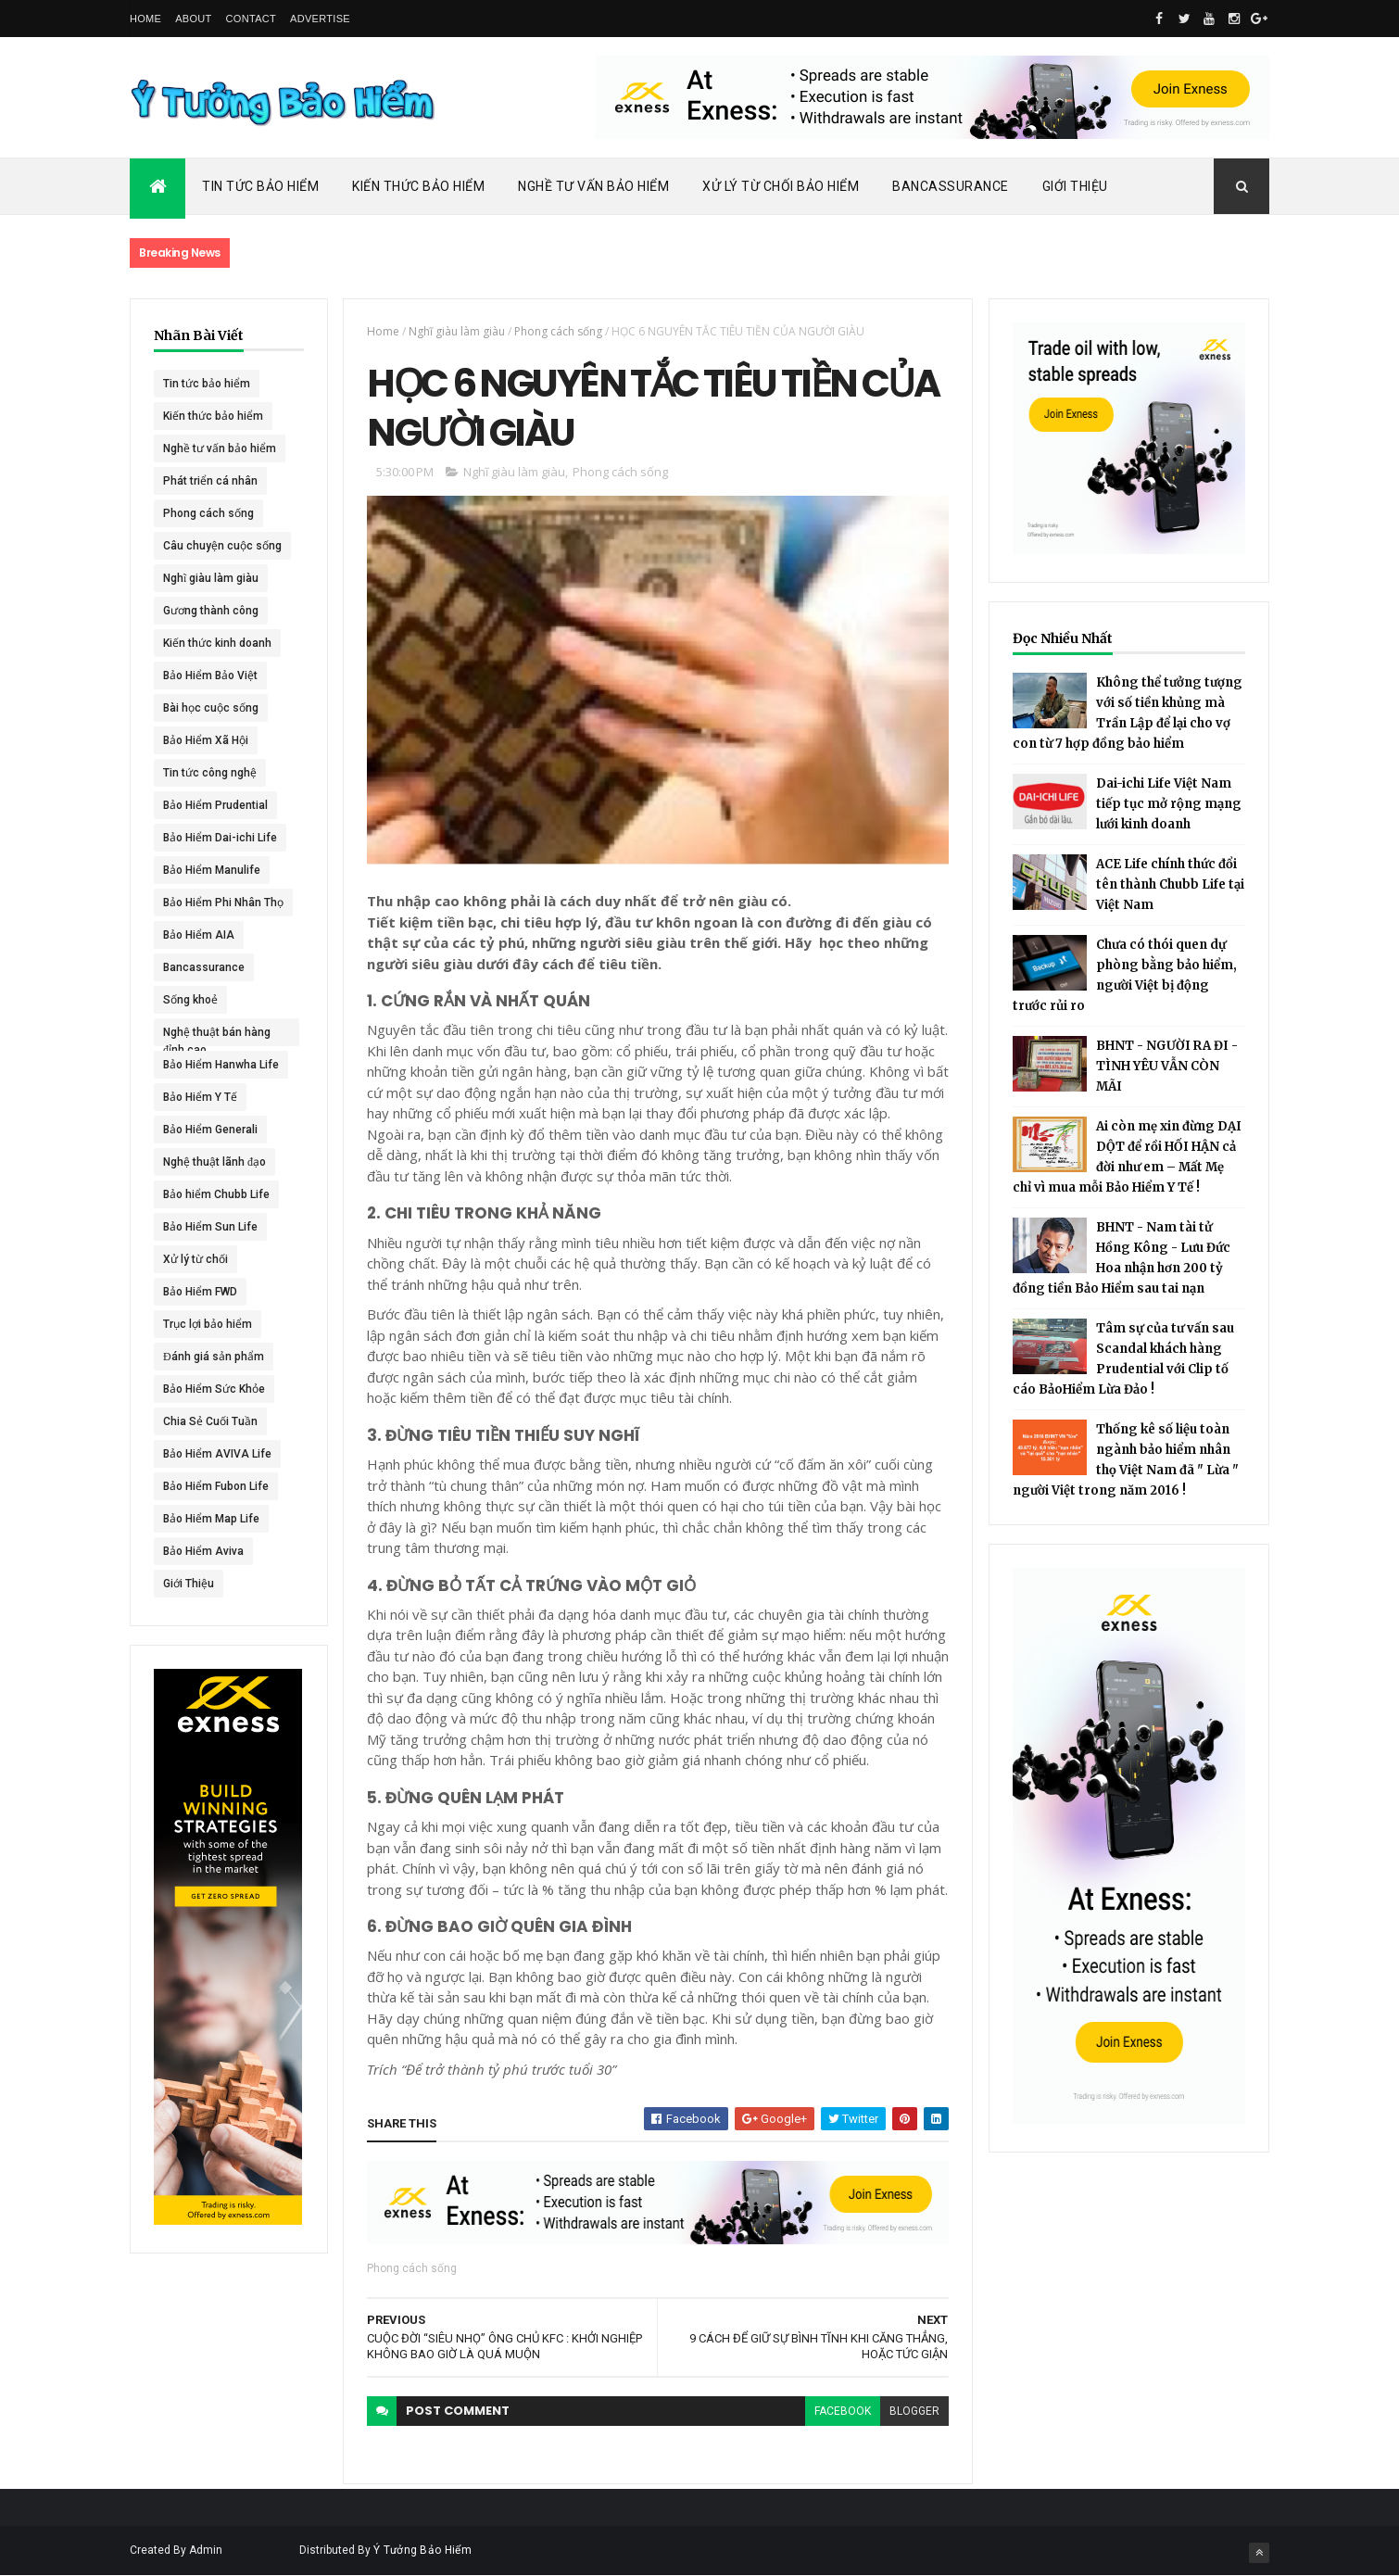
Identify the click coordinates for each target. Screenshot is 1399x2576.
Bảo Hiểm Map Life (211, 1518)
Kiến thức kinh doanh (217, 643)
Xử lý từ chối (195, 1259)
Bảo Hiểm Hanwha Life (221, 1064)
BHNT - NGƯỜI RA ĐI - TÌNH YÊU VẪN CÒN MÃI (1167, 1066)
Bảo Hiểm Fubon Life (216, 1486)
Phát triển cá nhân (210, 480)
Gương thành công (210, 610)
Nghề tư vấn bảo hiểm (219, 448)
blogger (914, 2411)
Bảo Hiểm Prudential (215, 805)
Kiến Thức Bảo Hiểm (418, 186)
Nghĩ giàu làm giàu (210, 578)
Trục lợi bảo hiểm (207, 1324)
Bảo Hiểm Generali (210, 1129)
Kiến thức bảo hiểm (213, 416)
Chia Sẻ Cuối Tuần (210, 1421)
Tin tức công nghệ (210, 772)
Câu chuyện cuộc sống (222, 545)
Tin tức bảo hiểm (206, 383)
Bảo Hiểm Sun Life (210, 1226)
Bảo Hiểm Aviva (203, 1551)
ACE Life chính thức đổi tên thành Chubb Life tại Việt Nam (1170, 884)
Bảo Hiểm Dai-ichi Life (220, 837)
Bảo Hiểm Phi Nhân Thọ (223, 902)
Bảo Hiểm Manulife (211, 870)
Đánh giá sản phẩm (213, 1356)
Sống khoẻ (190, 999)
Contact (251, 18)
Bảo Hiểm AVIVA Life (217, 1453)
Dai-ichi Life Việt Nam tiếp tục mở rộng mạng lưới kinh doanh (1168, 804)
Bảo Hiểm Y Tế (200, 1097)
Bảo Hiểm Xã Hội (205, 740)
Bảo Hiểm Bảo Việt (210, 675)
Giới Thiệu (1075, 186)
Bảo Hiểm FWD (200, 1291)
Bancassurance (950, 186)
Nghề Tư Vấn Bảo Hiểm (593, 186)
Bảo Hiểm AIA (198, 934)
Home (145, 18)
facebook (842, 2411)
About (193, 18)
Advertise (320, 18)
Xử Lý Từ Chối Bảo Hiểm (780, 186)
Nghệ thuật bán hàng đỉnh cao (217, 1036)
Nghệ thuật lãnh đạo (214, 1161)
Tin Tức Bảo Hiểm (260, 186)
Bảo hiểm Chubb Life (216, 1194)
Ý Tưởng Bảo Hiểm (422, 2550)
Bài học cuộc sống (210, 707)
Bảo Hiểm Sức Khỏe (214, 1389)
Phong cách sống (208, 513)
